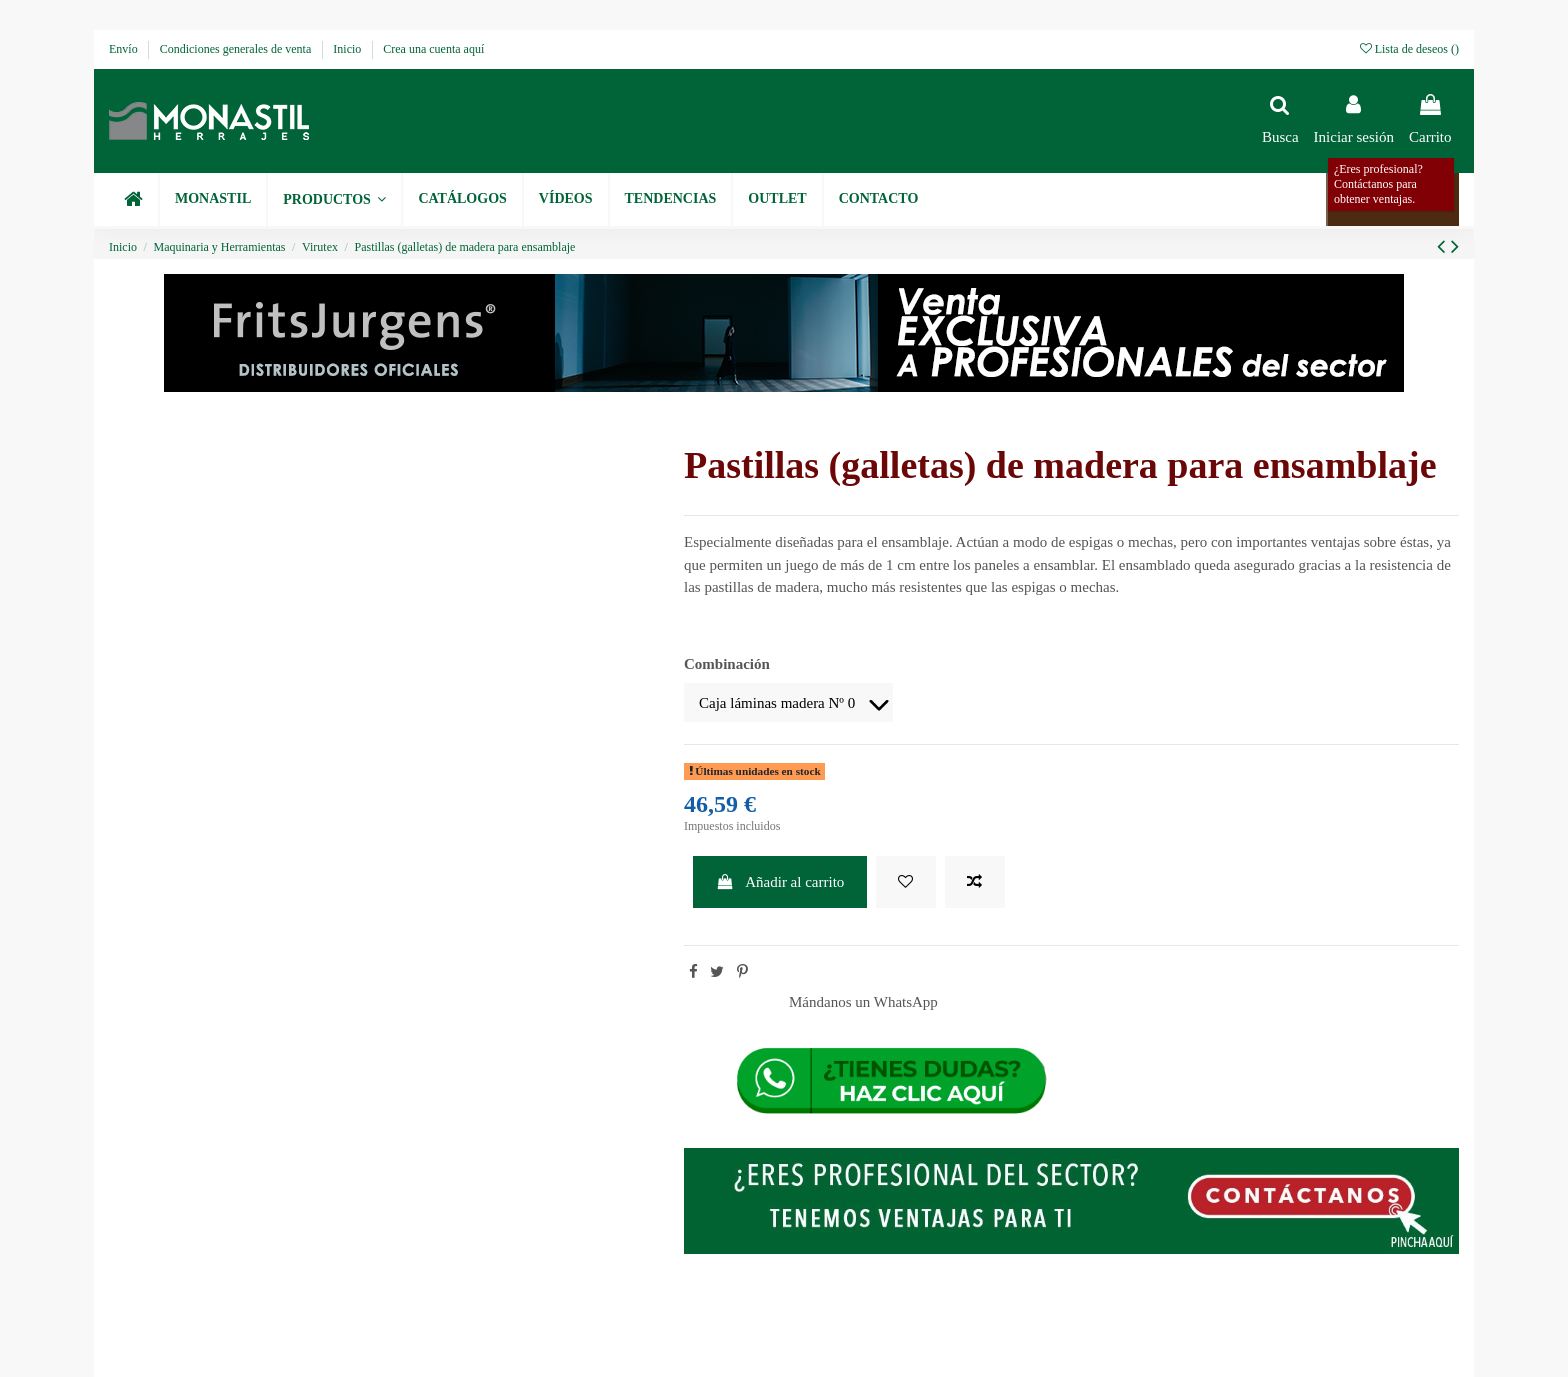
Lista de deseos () (1409, 49)
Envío (125, 49)
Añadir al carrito (780, 882)
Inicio (348, 49)
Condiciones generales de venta (237, 49)
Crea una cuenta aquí (433, 49)
